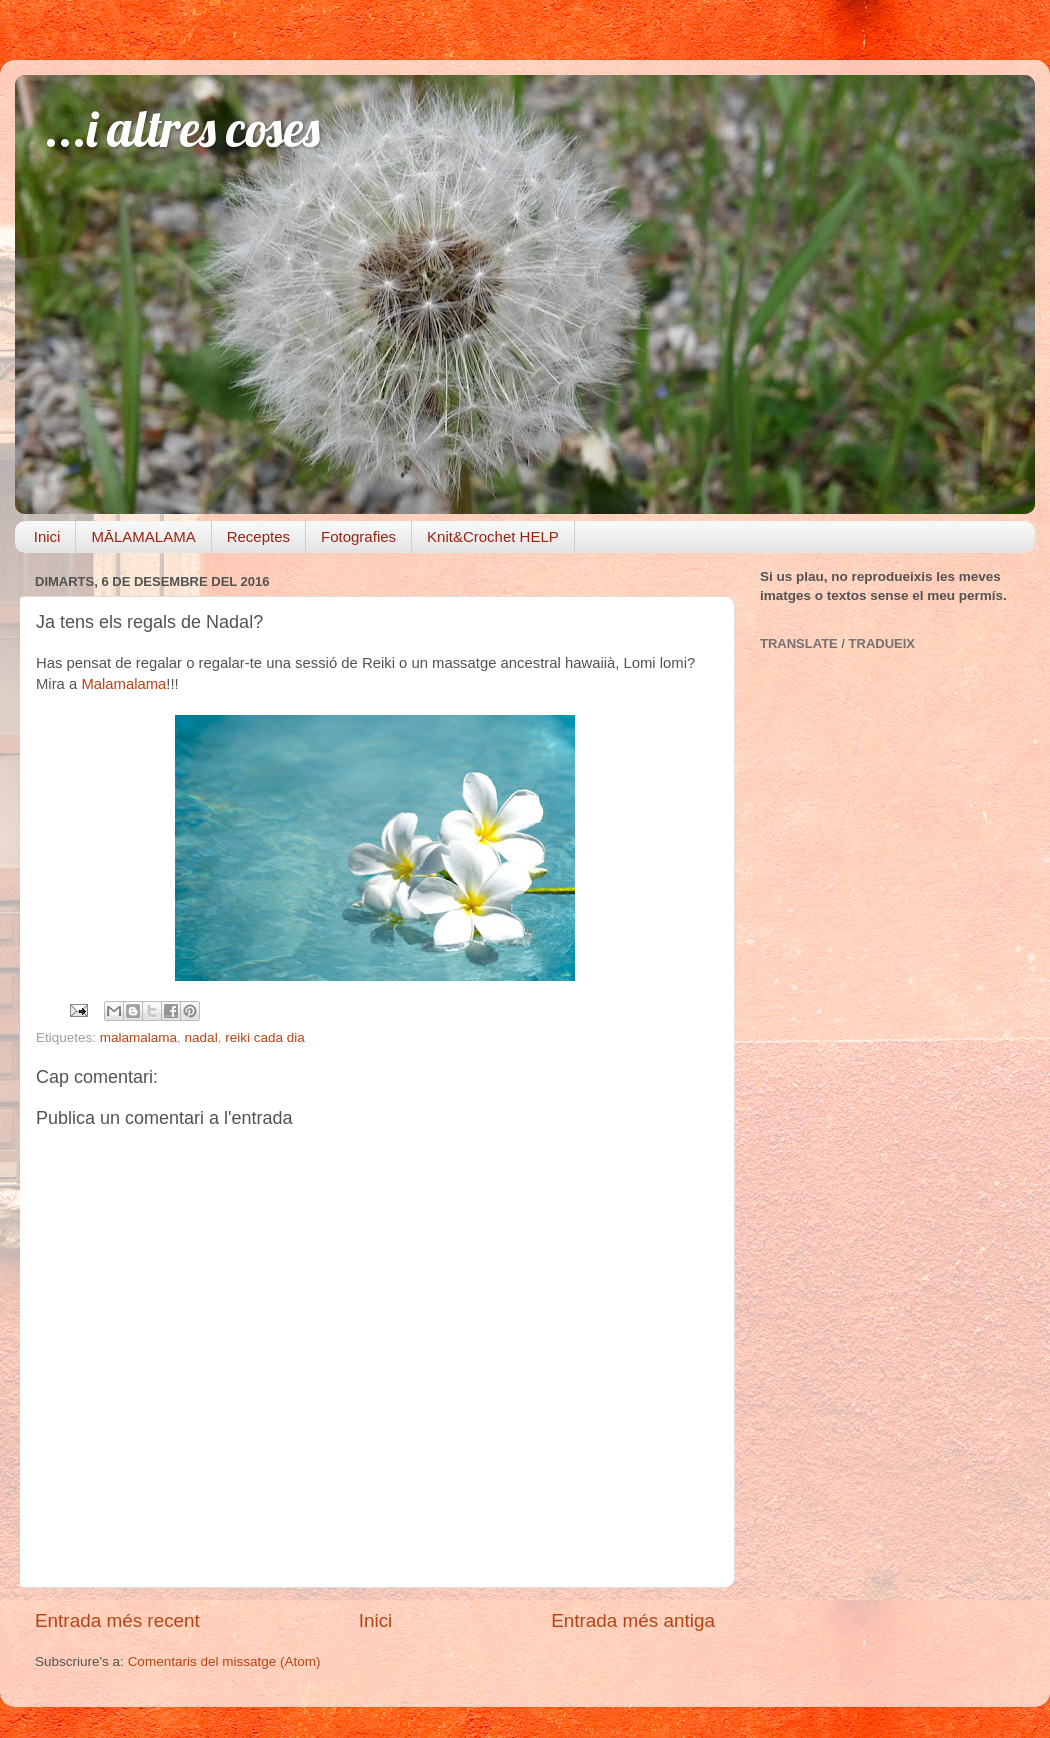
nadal (201, 1037)
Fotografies (358, 536)
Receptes (258, 536)
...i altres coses (182, 128)
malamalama (138, 1037)
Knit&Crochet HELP (493, 536)
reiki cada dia (265, 1037)
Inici (47, 536)
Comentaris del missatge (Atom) (224, 1661)
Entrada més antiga (633, 1620)
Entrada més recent (117, 1620)
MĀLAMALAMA (143, 536)
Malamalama (123, 684)
